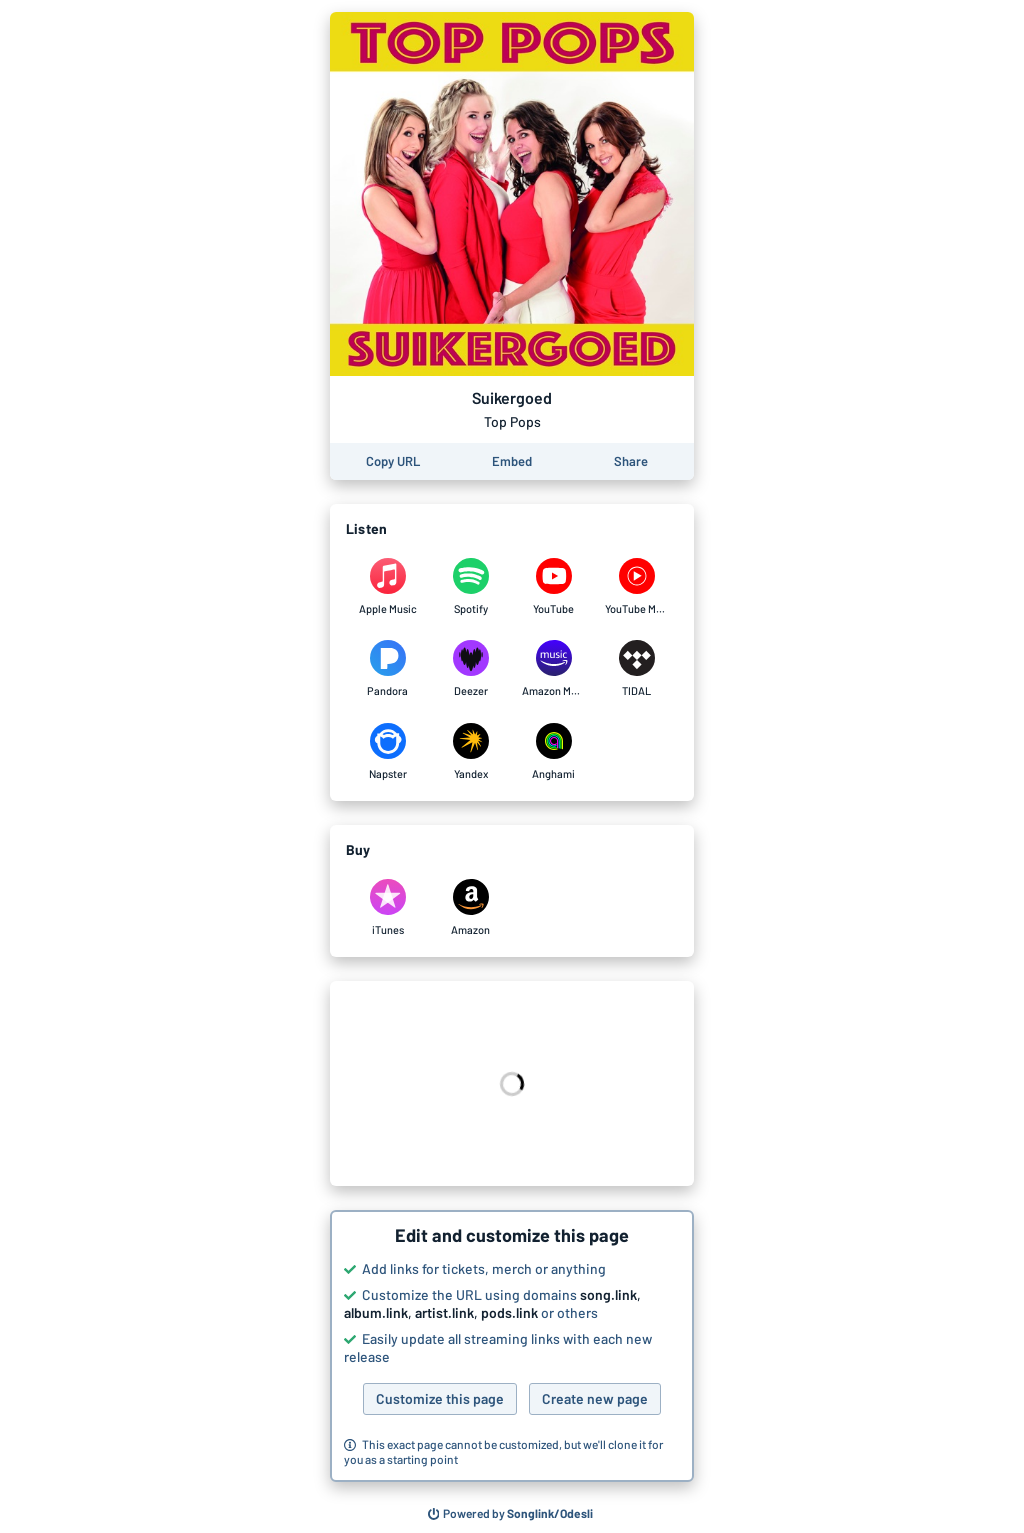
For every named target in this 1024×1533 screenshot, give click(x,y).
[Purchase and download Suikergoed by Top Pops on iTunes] (387, 908)
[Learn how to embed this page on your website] (512, 461)
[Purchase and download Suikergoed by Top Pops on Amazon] (470, 908)
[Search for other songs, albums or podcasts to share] (511, 1514)
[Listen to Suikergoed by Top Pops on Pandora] (387, 669)
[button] (512, 1346)
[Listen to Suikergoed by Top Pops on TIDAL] (636, 669)
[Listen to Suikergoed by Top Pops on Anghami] (553, 752)
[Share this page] (631, 461)
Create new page (595, 1398)
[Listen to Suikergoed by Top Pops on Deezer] (470, 669)
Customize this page (440, 1398)
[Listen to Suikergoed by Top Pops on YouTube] (553, 587)
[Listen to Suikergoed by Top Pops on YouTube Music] (636, 587)
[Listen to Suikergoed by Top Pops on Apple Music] (387, 587)
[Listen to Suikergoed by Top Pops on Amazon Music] (553, 669)
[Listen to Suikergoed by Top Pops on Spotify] (470, 587)
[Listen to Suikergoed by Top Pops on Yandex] (470, 752)
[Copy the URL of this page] (393, 461)
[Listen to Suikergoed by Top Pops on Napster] (387, 752)
